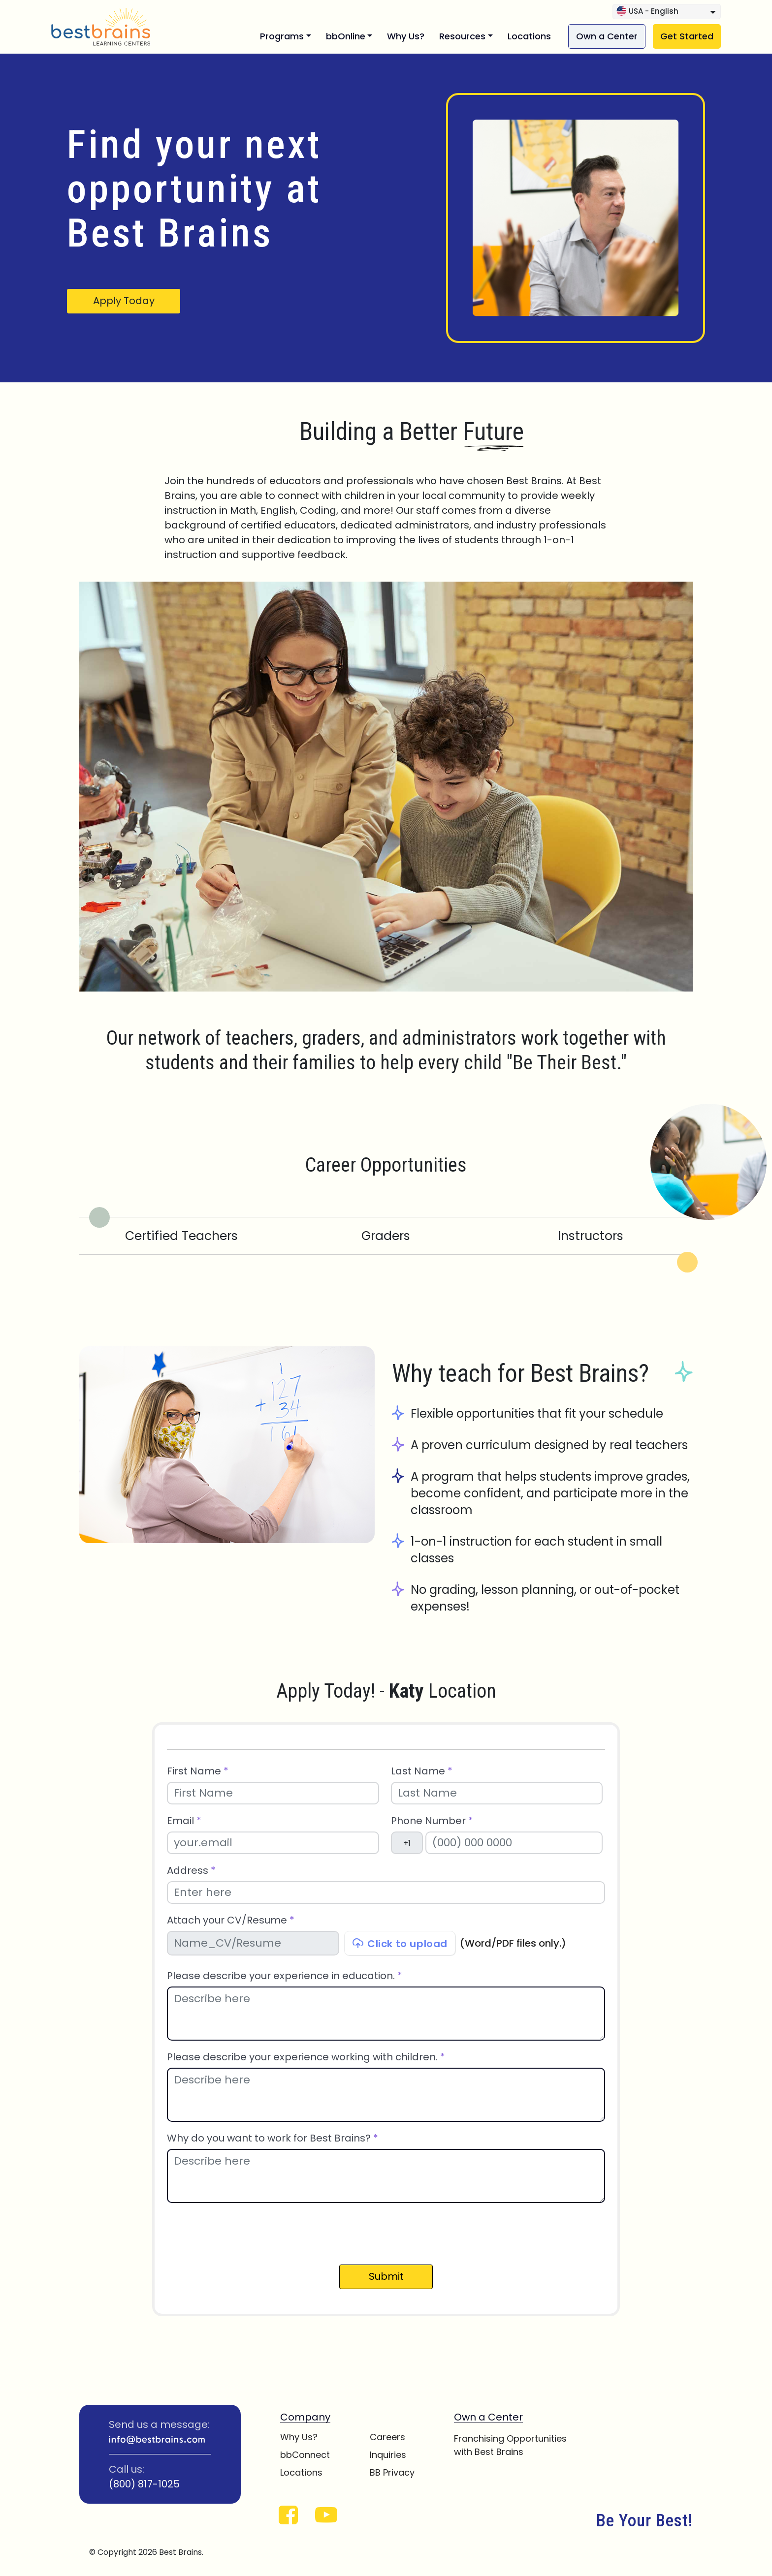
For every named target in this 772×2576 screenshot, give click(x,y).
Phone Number (432, 1821)
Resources (462, 36)
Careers (387, 2437)
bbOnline (345, 36)
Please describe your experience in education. (284, 1976)
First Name (197, 1771)
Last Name (421, 1771)
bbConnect (305, 2455)
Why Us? (405, 36)
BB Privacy (392, 2472)
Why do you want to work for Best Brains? (272, 2138)
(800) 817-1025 (144, 2484)
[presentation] (242, 2232)
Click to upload (400, 1943)
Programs (282, 36)
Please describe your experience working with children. (306, 2057)
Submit (386, 2276)
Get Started (686, 36)
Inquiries (388, 2455)
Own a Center (607, 36)
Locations (529, 36)
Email (184, 1821)
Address (191, 1870)
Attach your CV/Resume (230, 1920)
